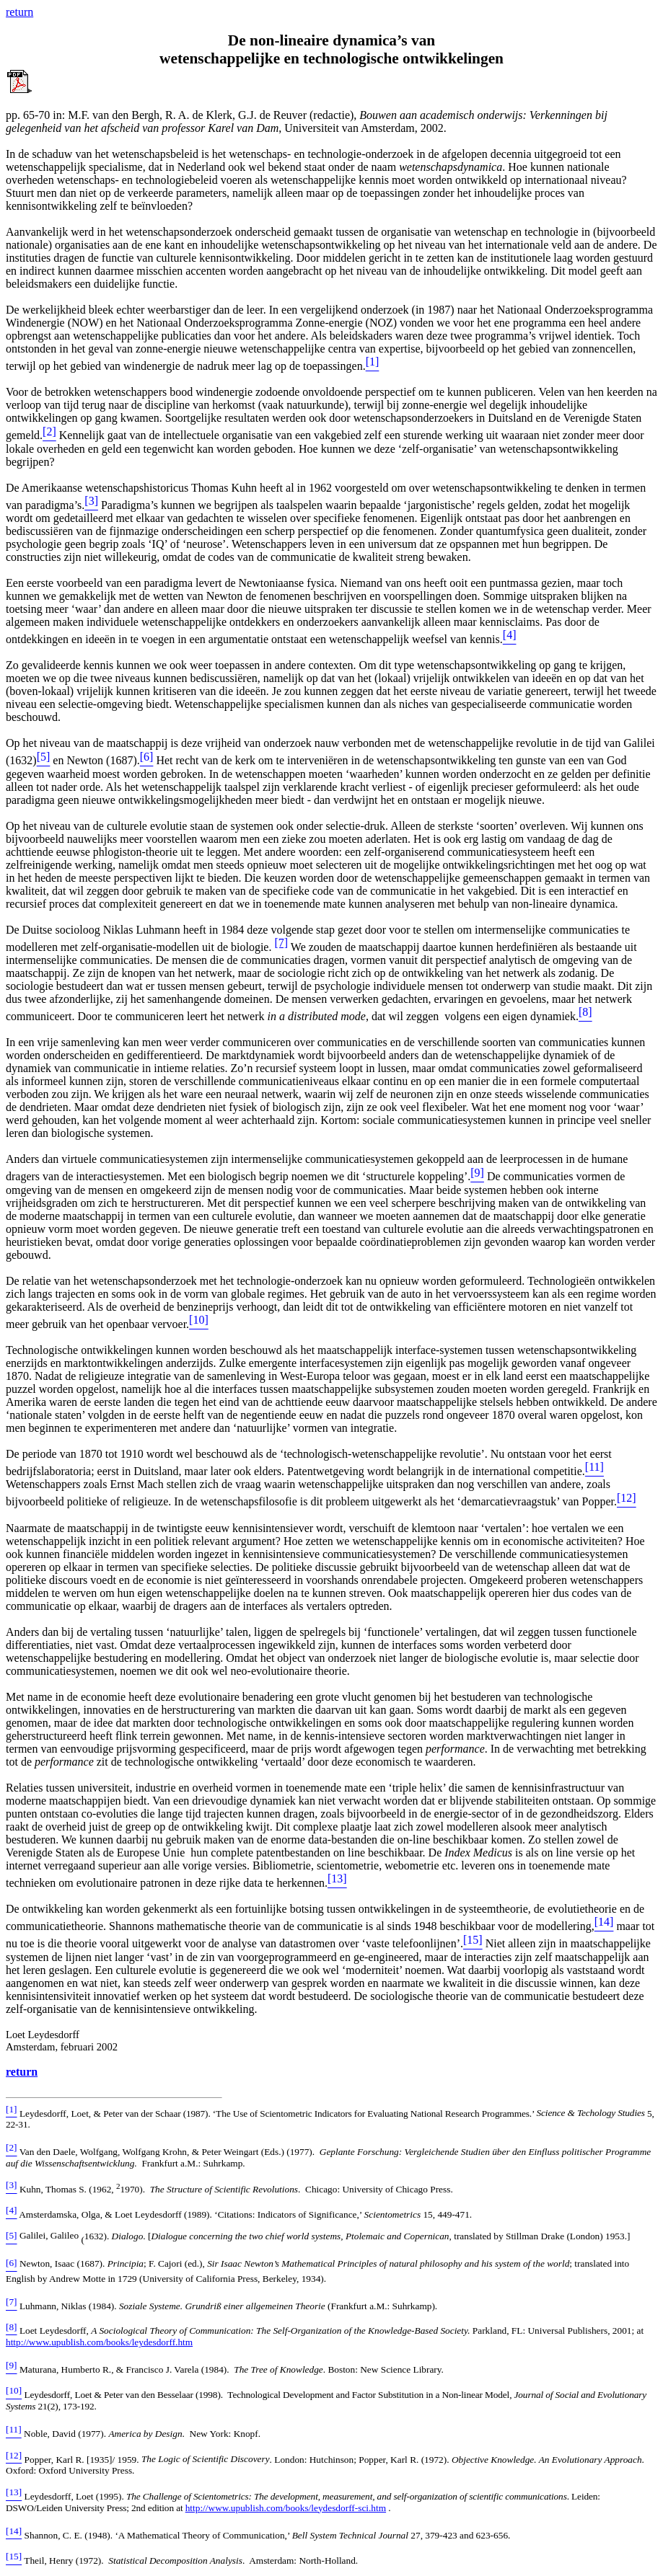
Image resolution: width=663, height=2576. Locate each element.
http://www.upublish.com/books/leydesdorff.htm (99, 2342)
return (22, 2072)
